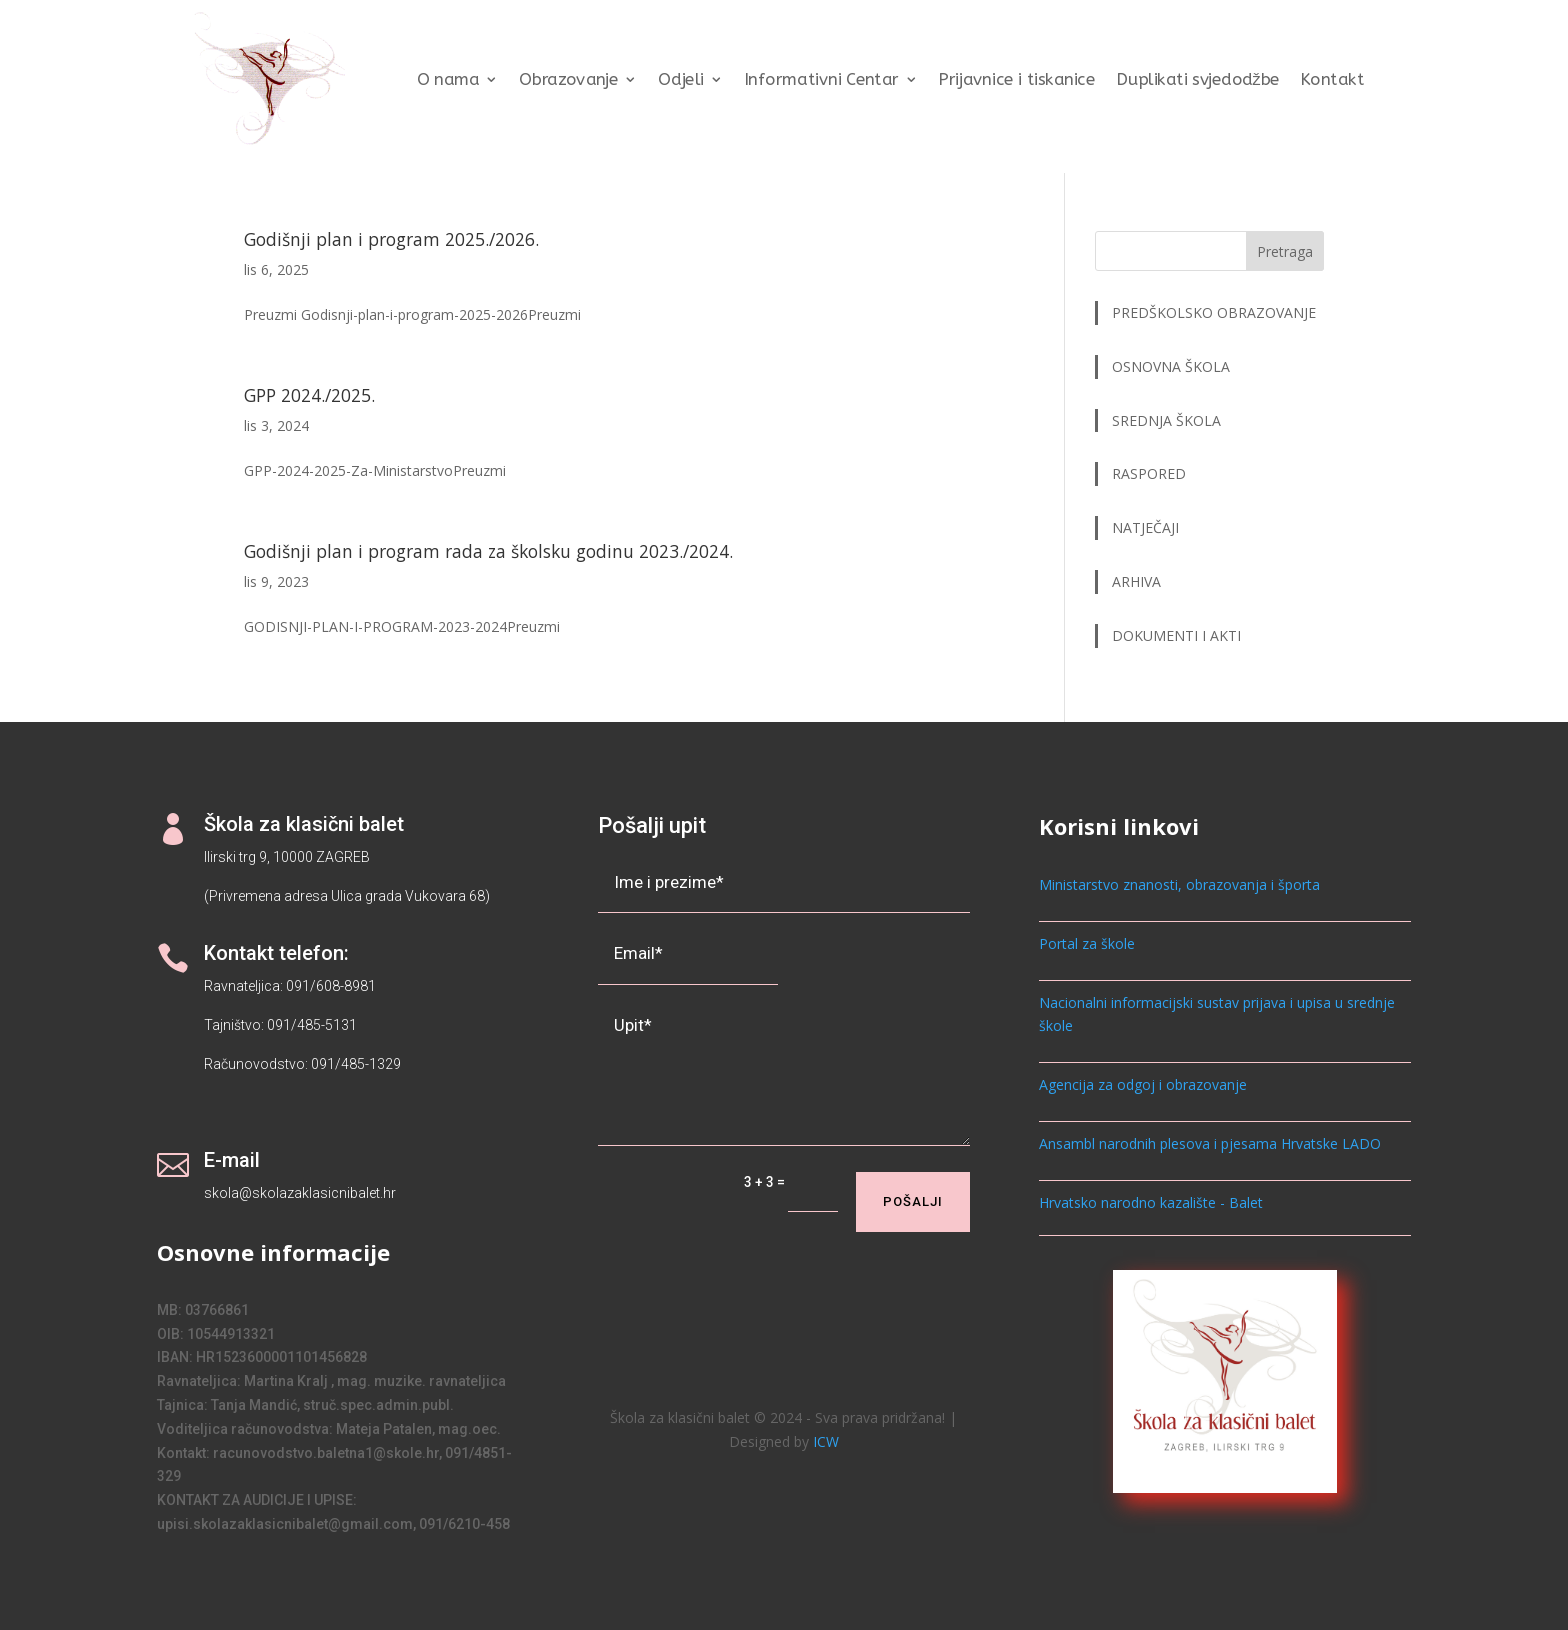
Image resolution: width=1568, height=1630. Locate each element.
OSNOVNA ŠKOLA (1171, 366)
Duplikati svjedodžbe (1198, 79)
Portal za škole (1087, 943)
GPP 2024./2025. (309, 395)
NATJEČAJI (1147, 527)
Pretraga (1285, 251)
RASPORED (1151, 473)
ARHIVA (1136, 581)
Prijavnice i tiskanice (1016, 79)
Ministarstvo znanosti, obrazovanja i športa (1179, 884)
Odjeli (681, 79)
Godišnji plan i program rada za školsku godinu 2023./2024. (488, 551)
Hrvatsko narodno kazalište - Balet (1151, 1202)
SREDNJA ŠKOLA (1166, 420)
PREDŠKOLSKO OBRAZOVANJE (1214, 312)
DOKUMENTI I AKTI (1176, 635)
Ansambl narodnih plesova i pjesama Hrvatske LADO (1210, 1143)
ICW (826, 1441)
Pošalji (913, 1201)
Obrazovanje (569, 79)
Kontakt (1332, 79)
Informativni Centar (820, 79)
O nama (447, 79)
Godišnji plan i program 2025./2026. (391, 239)
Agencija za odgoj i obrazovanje (1143, 1084)
